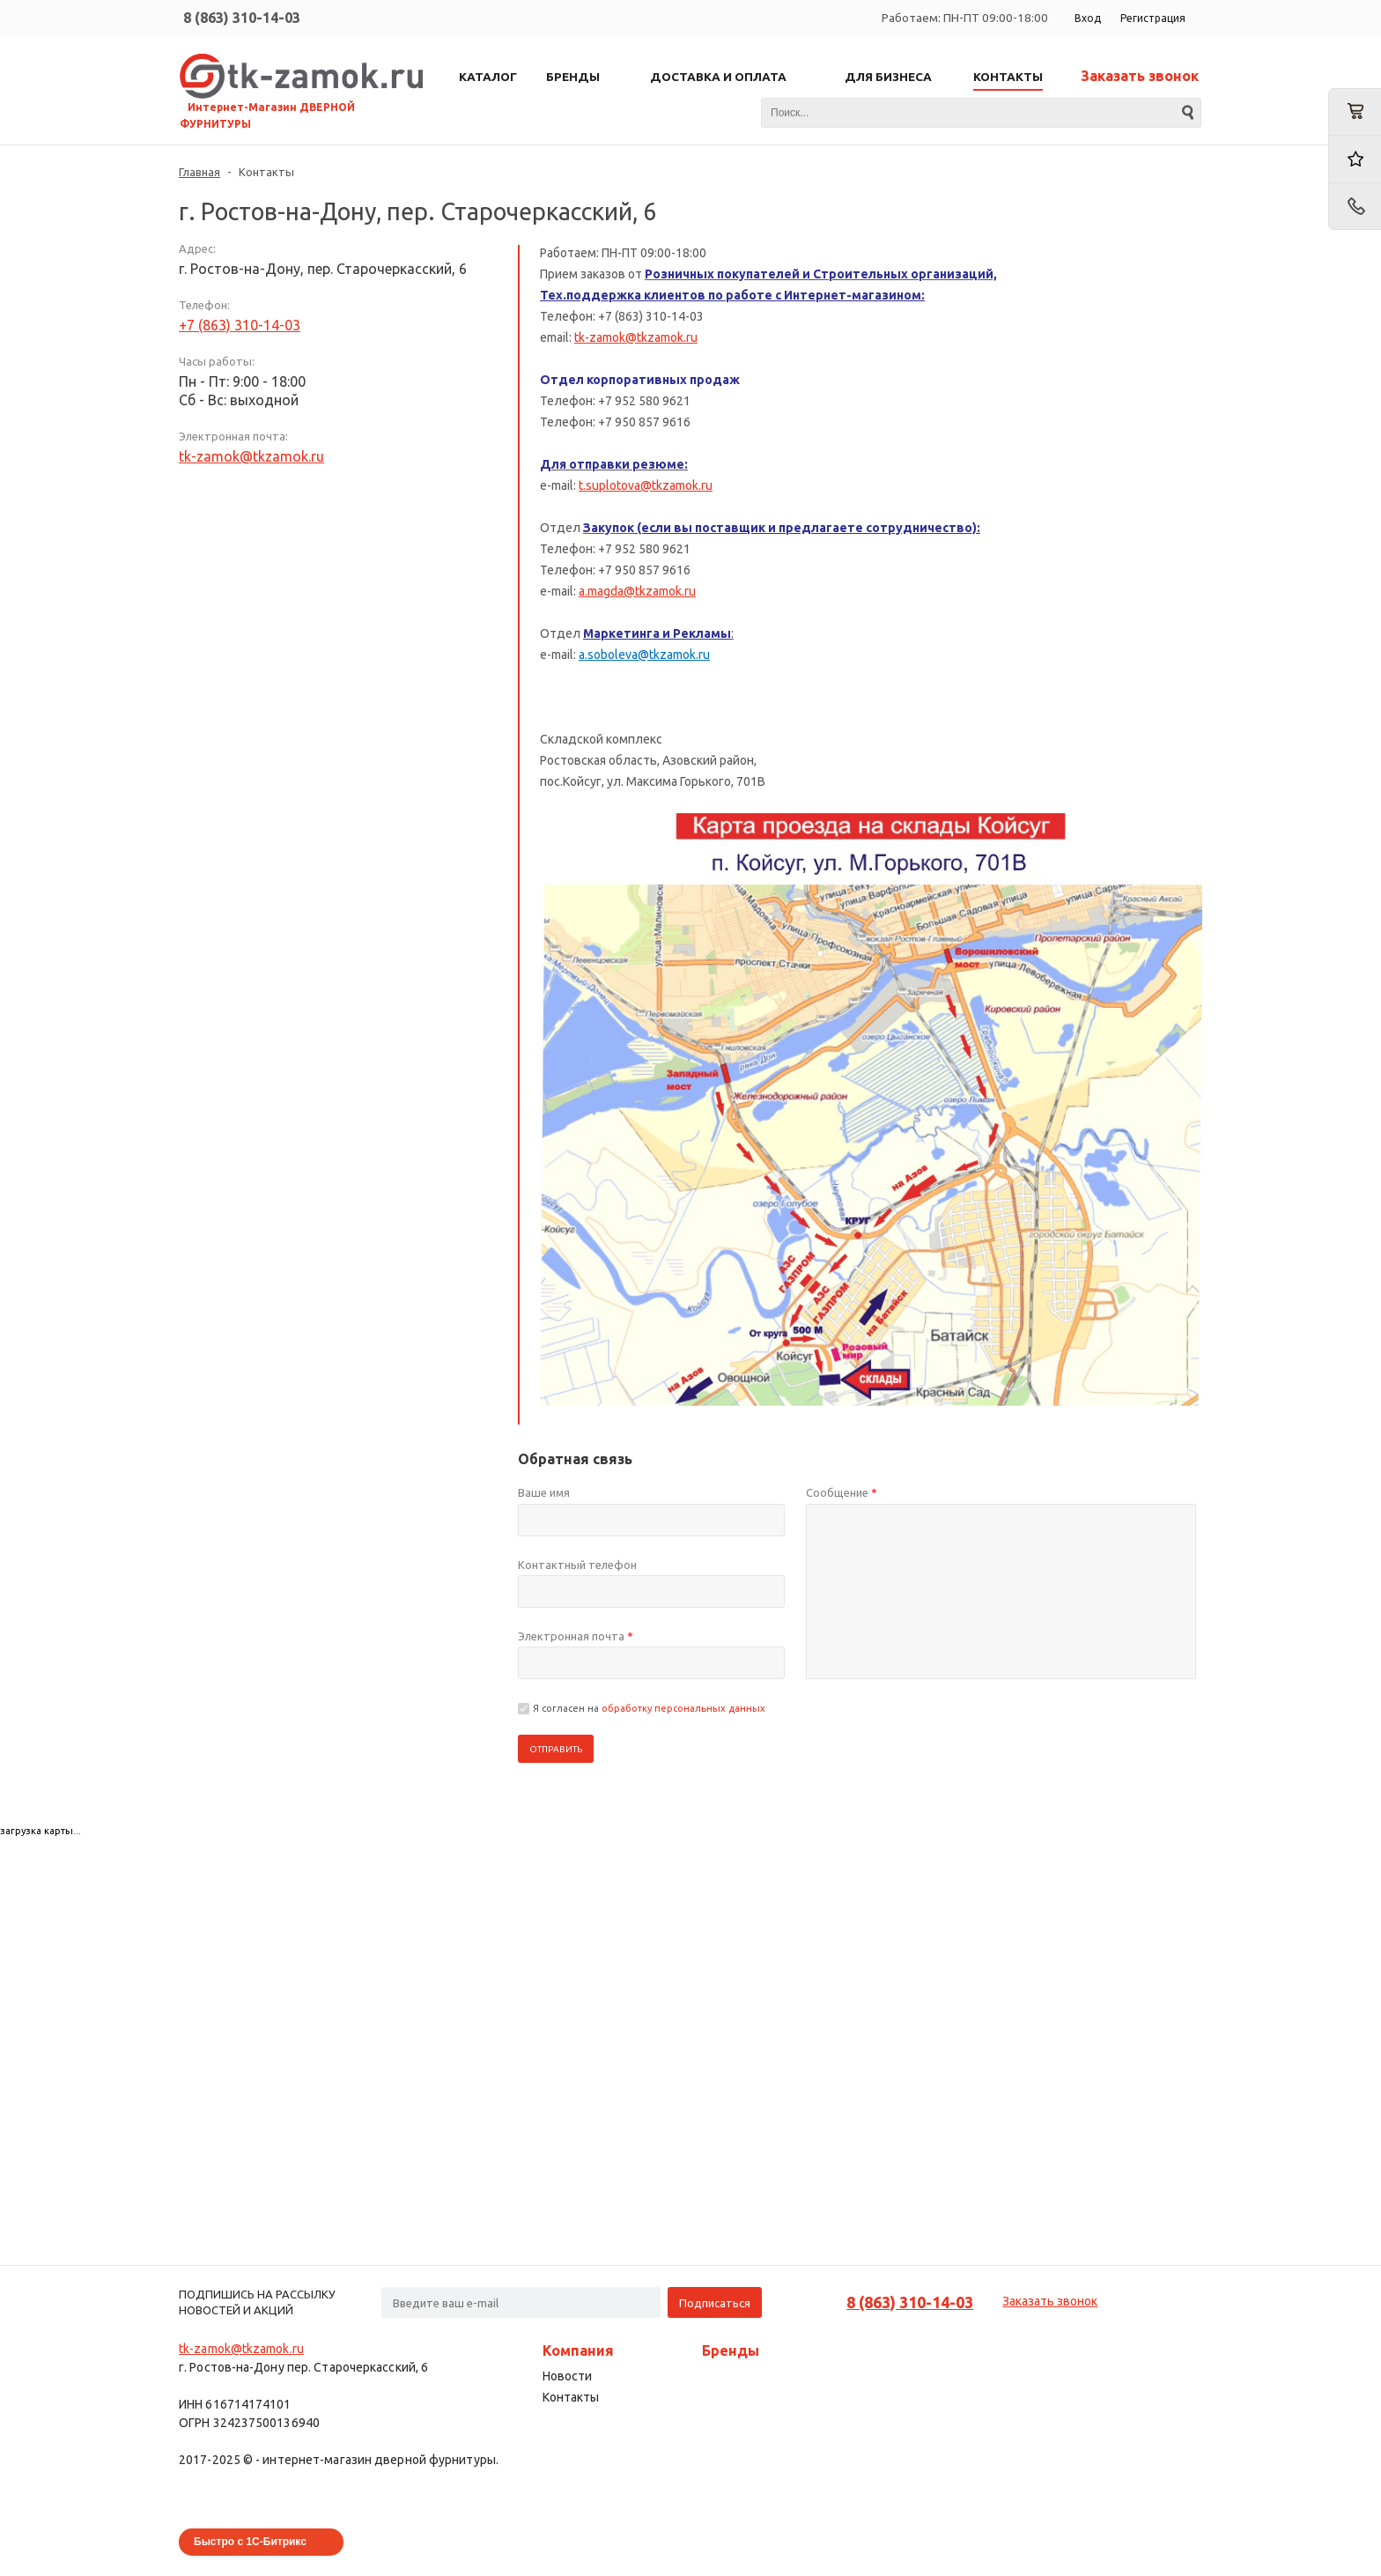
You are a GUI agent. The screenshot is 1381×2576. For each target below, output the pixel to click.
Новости (567, 2376)
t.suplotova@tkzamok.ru (646, 485)
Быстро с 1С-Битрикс (250, 2541)
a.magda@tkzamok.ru (637, 591)
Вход (1088, 18)
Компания (578, 2350)
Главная (199, 172)
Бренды (730, 2350)
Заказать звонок (1140, 76)
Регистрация (1152, 18)
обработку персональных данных (683, 1708)
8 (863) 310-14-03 (241, 18)
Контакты (571, 2397)
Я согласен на (649, 1708)
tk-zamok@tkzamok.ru (251, 456)
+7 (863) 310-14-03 (239, 325)
